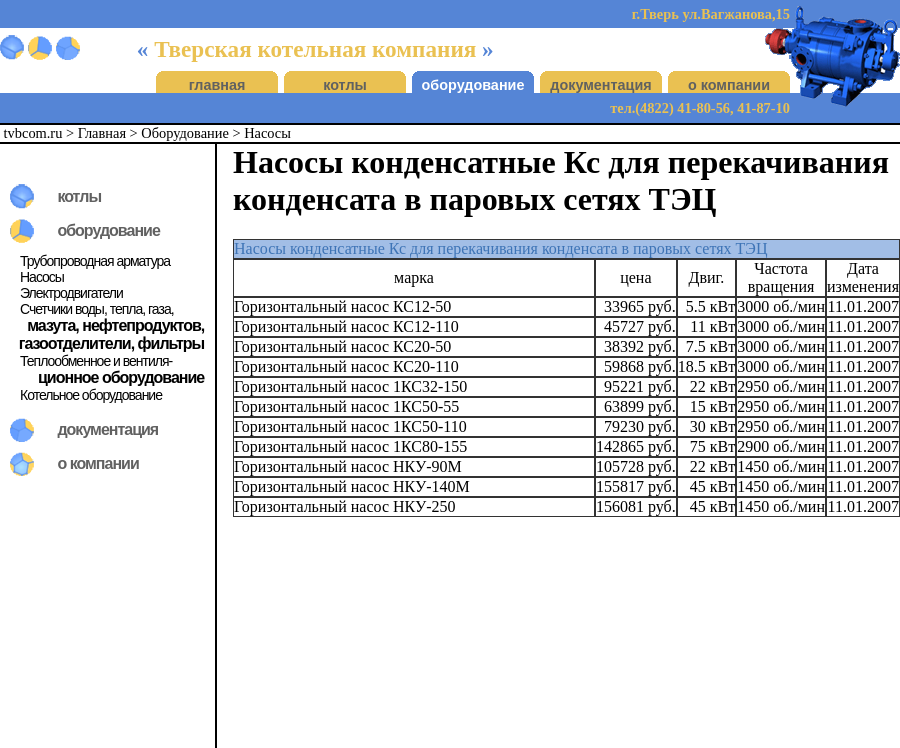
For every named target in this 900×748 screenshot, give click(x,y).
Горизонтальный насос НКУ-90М (348, 466)
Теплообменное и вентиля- (96, 361)
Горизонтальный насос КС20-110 (346, 366)
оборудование (473, 85)
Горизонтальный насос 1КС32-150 (350, 386)
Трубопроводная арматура (95, 261)
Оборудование (185, 133)
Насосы (267, 133)
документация (600, 85)
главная (217, 85)
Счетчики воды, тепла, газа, (97, 309)
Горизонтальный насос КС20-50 (342, 346)
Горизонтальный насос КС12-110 (346, 326)
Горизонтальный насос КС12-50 (342, 306)
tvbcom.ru (33, 133)
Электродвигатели (71, 293)
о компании (729, 85)
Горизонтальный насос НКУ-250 (345, 506)
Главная (102, 133)
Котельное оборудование (91, 395)
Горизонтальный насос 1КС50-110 (350, 426)
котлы (345, 85)
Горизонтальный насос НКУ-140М (352, 486)
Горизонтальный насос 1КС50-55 (346, 406)
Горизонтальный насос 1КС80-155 (350, 446)
